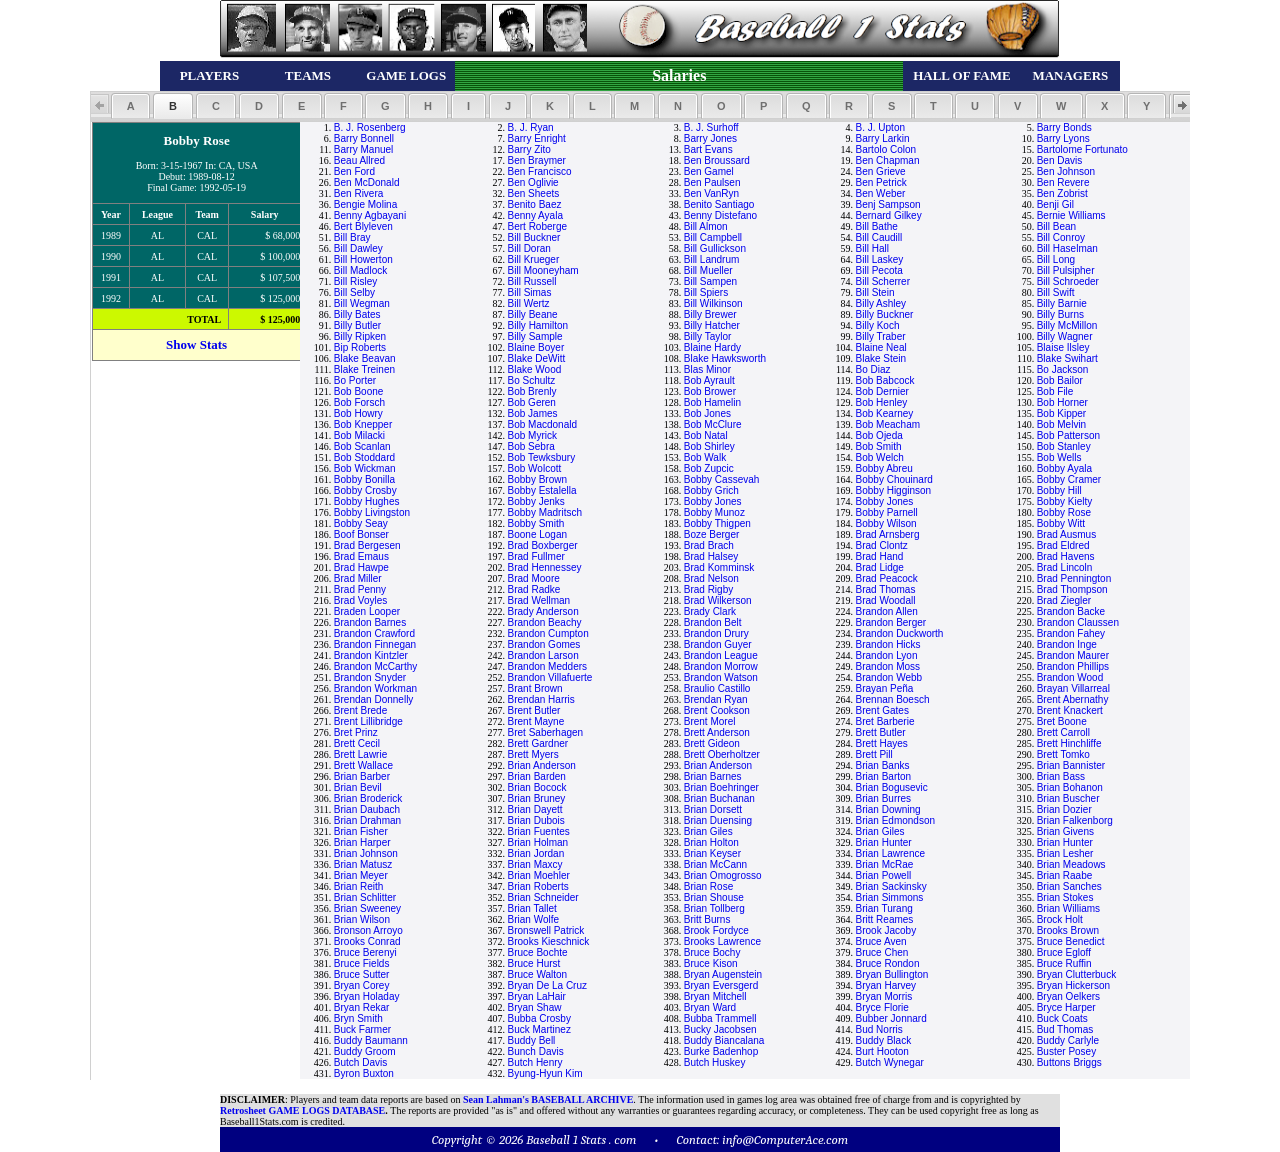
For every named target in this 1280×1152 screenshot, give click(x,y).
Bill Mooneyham (543, 270)
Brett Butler (881, 732)
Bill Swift (1056, 292)
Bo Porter (355, 380)
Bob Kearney (885, 413)
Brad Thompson (1072, 589)
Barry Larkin (883, 138)
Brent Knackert (1070, 710)
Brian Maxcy (535, 864)
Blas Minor (707, 369)
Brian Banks (883, 765)
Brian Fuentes (539, 831)
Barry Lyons (1063, 138)
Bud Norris (879, 1029)
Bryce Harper (1066, 1007)
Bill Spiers (706, 292)
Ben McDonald (367, 182)
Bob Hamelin (712, 402)
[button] (130, 106)
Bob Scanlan (362, 446)
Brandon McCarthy (375, 666)
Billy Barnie (1062, 303)
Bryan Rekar (362, 1007)
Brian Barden (537, 776)
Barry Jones (710, 138)
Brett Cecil (357, 743)
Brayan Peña (885, 688)
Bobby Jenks (536, 501)
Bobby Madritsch (545, 512)
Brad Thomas (886, 589)
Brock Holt (1060, 919)
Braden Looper (367, 611)
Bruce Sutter (362, 974)
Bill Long (1056, 259)
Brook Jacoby (886, 930)
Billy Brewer (710, 314)
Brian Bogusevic (892, 787)
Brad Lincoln (1065, 567)
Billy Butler (357, 325)
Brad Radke (534, 589)
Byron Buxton (364, 1073)
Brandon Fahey (1071, 633)
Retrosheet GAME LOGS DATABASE (302, 1110)
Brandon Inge (1067, 644)
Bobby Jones (713, 501)
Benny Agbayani (370, 215)
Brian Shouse (714, 897)
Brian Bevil (358, 787)
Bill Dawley (358, 248)
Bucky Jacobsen (720, 1029)
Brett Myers (533, 754)
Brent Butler (534, 710)
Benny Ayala (535, 215)
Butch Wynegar (890, 1062)
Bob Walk (705, 457)
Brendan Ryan (716, 699)
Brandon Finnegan (375, 644)
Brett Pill (874, 754)
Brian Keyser (712, 853)
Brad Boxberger (543, 545)
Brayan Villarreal (1073, 688)
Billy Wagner (1065, 336)
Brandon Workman (375, 688)
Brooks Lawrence (722, 941)
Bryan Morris (884, 996)
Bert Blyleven (363, 226)
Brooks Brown (1068, 930)
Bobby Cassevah (722, 479)
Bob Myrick (532, 435)
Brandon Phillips (1073, 666)
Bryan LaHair (537, 996)
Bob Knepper (363, 424)
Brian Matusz (363, 864)
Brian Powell (884, 875)
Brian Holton (711, 842)
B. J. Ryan (531, 127)
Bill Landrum (712, 259)
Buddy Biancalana (724, 1040)
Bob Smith (879, 446)
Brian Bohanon (1070, 787)
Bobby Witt (1061, 523)
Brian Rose (708, 886)
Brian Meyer (361, 875)
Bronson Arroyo (368, 930)
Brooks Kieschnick (549, 941)
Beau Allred (359, 160)
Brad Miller (358, 578)
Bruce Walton (538, 974)
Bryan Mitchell (715, 996)
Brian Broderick (368, 798)
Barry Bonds (1064, 127)
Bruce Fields (362, 963)
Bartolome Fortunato (1082, 149)
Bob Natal (706, 435)
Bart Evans (708, 149)
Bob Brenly (532, 391)
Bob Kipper (1061, 413)
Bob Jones (707, 413)
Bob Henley (882, 402)
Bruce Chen (882, 952)
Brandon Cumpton (548, 633)
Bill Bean (1056, 226)
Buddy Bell (532, 1040)
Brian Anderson (542, 765)
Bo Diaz (873, 369)
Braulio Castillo (717, 688)
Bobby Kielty (1065, 501)
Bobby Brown (537, 479)
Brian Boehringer (721, 787)
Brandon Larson (543, 655)
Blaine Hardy (712, 347)
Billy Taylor (708, 336)
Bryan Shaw (535, 1007)
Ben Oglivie (533, 182)
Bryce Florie (882, 1007)
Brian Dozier (1064, 809)
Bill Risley (355, 281)
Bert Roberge (537, 226)
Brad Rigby (708, 589)
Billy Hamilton (538, 325)
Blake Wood (535, 369)
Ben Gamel (709, 171)
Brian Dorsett (713, 809)
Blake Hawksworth (725, 358)
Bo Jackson (1063, 369)
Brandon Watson (721, 677)
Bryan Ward (710, 1007)
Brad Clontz (882, 545)
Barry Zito (529, 149)
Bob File (1055, 391)
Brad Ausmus (1066, 534)
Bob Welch (880, 457)
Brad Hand (880, 556)
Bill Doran (529, 248)
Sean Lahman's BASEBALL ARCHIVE (548, 1099)
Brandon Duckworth (900, 633)
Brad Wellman (539, 600)
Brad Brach (709, 545)
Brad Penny (360, 589)
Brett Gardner (538, 743)
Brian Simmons (890, 897)
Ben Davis (1060, 160)
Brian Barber (362, 776)
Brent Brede (360, 710)
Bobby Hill (1059, 490)
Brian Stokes (1065, 897)
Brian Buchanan (719, 798)
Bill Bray (352, 237)
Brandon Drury (716, 633)
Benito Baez (535, 204)
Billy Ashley (881, 303)
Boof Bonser (361, 534)
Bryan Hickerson (1073, 985)
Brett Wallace (363, 765)
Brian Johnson (366, 853)
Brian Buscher (1068, 798)
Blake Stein (881, 358)
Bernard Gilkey (889, 215)
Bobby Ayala (1064, 468)
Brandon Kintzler (371, 655)
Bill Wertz (529, 303)
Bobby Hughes (367, 501)
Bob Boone (359, 391)
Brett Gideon (712, 743)
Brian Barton (884, 776)
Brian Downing (888, 809)
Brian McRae (885, 864)
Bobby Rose (1064, 512)
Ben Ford (354, 171)
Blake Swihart (1067, 358)
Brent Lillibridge (368, 721)
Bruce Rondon (888, 963)
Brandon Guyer (718, 644)
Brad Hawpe (361, 567)
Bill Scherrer (883, 281)
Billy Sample (535, 336)
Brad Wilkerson (718, 600)
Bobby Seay (361, 523)
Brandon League (721, 655)
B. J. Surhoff (711, 127)
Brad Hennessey (545, 567)
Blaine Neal (881, 347)
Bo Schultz (532, 380)
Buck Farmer (362, 1029)
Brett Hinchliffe (1069, 743)
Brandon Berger (891, 622)
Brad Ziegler (1064, 600)
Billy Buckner (885, 314)
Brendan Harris (541, 699)
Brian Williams (1068, 908)
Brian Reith (358, 886)
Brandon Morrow (721, 666)
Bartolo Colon (886, 149)
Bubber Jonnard (891, 1018)
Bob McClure (713, 424)
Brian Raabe (1065, 875)
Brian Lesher (1065, 853)
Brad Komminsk (719, 567)
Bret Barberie (885, 721)
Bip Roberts (360, 347)
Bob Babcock (885, 380)
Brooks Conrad (367, 941)
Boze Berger (712, 534)
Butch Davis (360, 1062)
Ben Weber (881, 193)
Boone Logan (538, 534)
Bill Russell (532, 281)
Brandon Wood (1070, 677)
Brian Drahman (367, 820)
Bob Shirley (709, 446)
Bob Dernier (882, 391)
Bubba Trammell (720, 1018)
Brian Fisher (361, 831)
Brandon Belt (713, 622)
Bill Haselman (1067, 248)
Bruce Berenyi (365, 952)
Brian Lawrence (890, 853)
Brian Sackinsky (891, 886)
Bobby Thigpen (717, 523)
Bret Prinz (356, 732)
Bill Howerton (363, 259)
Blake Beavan (365, 358)
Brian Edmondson (896, 820)
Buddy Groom (365, 1051)
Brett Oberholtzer (722, 754)
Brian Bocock (537, 787)
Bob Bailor (1060, 380)
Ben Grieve (881, 171)
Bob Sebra (531, 446)
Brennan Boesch (893, 699)
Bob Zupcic (709, 468)
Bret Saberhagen (546, 732)
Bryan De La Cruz (547, 985)
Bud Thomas (1065, 1029)
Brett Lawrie (360, 754)
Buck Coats (1062, 1018)
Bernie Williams (1071, 215)
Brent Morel (710, 721)
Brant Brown (535, 688)
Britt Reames (885, 919)
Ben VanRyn (711, 193)
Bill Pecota (879, 270)
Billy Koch (878, 325)
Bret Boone (1062, 721)
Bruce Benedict (1071, 941)
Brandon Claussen (1078, 622)
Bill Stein (875, 292)
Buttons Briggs (1069, 1062)
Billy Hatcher (712, 325)
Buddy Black (884, 1040)
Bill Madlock (360, 270)
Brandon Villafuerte (550, 677)
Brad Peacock (887, 578)
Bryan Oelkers (1068, 996)
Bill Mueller (708, 270)
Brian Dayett (535, 809)
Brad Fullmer (536, 556)
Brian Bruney (537, 798)
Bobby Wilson (886, 523)
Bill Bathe (877, 226)
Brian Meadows (1071, 864)
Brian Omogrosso (723, 875)
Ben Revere (1063, 182)
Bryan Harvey (886, 985)
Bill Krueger (534, 259)
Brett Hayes (882, 743)
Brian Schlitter (365, 897)
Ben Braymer (537, 160)
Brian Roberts (538, 886)
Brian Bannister (1071, 765)
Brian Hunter (884, 842)
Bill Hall (872, 248)
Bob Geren (532, 402)
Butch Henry (535, 1062)
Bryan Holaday (367, 996)
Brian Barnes (713, 776)
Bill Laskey (880, 259)
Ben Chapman (888, 160)
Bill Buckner (534, 237)
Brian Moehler (539, 875)
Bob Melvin (1061, 424)
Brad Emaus (361, 556)
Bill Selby (354, 292)
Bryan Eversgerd (721, 985)
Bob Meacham (888, 424)
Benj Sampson (888, 204)
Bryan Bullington (892, 974)
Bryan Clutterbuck (1076, 974)
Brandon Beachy (545, 622)
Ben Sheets (534, 193)
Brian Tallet (532, 908)
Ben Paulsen (712, 182)
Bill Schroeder (1068, 281)
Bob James (533, 413)
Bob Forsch (359, 402)
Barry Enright (537, 138)
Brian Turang (884, 908)
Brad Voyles (360, 600)
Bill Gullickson (715, 248)
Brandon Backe (1071, 611)
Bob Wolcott (535, 468)
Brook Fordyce (716, 930)
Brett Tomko (1063, 754)
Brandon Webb (889, 677)
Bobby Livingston (372, 512)
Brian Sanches (1069, 886)
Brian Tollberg (714, 908)
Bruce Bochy (712, 952)
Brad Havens (1066, 556)
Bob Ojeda (879, 435)
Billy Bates (357, 314)
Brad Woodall (886, 600)
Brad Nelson (711, 578)
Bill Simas (530, 292)
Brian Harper (362, 842)
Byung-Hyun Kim (545, 1073)
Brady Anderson (543, 611)
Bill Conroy (1061, 237)
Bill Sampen (710, 281)
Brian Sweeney (367, 908)
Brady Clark (710, 611)
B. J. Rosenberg (370, 127)
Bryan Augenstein (723, 974)
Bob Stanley (1064, 446)
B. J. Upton (880, 127)
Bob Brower (710, 391)
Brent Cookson (717, 710)
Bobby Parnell (887, 512)
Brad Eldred (1063, 545)
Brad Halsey (711, 556)
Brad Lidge (880, 567)
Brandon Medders (548, 666)
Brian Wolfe (534, 919)
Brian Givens (1065, 831)
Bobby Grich (711, 490)
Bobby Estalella (542, 490)
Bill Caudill (879, 237)
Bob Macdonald (543, 424)
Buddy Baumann (371, 1040)
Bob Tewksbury (542, 457)
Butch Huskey (715, 1062)
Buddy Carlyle (1068, 1040)
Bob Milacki (359, 435)
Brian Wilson (362, 919)
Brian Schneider (543, 897)
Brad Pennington (1074, 578)
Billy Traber (881, 336)
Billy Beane (533, 314)
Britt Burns (707, 919)
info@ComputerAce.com (785, 1139)
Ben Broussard (717, 160)
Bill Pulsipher (1066, 270)
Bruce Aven (881, 941)
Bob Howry (358, 413)
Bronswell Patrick (546, 930)
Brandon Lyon (887, 655)
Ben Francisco (540, 171)
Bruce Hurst (534, 963)
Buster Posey (1066, 1051)
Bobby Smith (536, 523)
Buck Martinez (539, 1029)
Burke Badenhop (721, 1051)
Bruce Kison (711, 963)
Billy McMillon (1067, 325)
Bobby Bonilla (364, 479)
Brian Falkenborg (1075, 820)
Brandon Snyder (370, 677)
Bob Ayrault (709, 380)
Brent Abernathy (1073, 699)
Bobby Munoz (714, 512)
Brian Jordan (536, 853)
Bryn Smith (358, 1018)
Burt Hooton (882, 1051)
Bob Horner (1062, 402)
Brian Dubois (536, 820)
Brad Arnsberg (888, 534)
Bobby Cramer (1069, 479)
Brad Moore (534, 578)
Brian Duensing (718, 820)
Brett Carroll (1063, 732)
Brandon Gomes (544, 644)
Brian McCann (715, 864)
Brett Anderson (717, 732)
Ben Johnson (1066, 171)
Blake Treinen (364, 369)
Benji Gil (1055, 204)
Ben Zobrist (1062, 193)
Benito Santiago (719, 204)
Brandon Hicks (888, 644)
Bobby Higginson (894, 490)
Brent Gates (882, 710)
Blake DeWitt (537, 358)
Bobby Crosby (365, 490)
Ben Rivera (358, 193)
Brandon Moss (888, 666)
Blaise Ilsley (1063, 347)
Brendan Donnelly (374, 699)
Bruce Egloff (1064, 952)
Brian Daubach (367, 809)
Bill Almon (706, 226)
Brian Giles (708, 831)
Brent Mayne (536, 721)
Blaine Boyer (536, 347)
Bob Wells (1059, 457)
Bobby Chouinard (894, 479)
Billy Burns (1060, 314)
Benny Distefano (720, 215)
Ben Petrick (881, 182)
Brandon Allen (887, 611)
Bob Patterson (1068, 435)
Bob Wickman (365, 468)
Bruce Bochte (538, 952)
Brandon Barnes (370, 622)
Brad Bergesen (367, 545)
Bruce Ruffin (1064, 963)
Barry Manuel (363, 149)
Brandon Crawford (374, 633)
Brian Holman (538, 842)
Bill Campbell (713, 237)
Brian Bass (1061, 776)
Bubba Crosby (539, 1018)
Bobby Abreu (884, 468)
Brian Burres (884, 798)
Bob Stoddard (364, 457)
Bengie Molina (365, 204)
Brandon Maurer (1073, 655)
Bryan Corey (362, 985)
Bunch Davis (536, 1051)
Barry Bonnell (364, 138)
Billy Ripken (360, 336)
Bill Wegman (362, 303)
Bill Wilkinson (713, 303)
